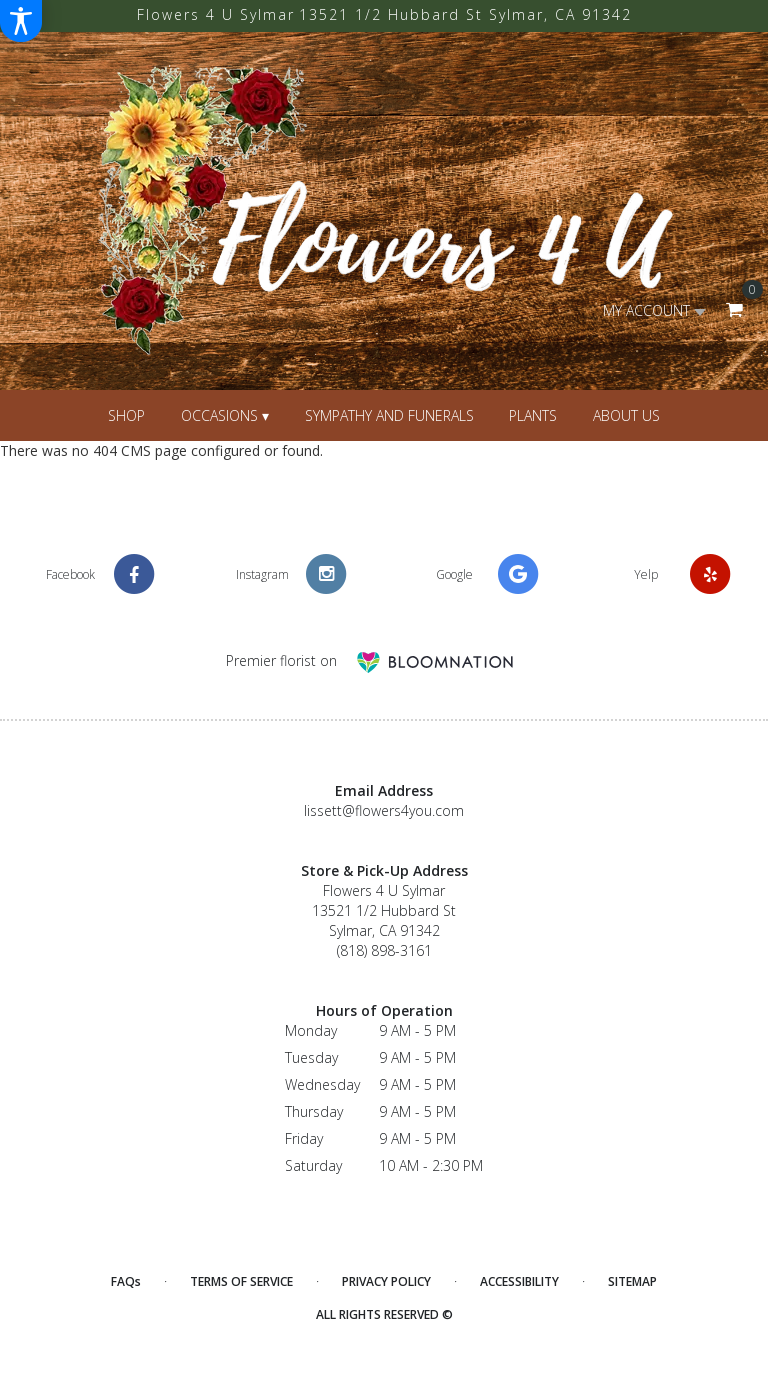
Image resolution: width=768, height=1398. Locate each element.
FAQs (126, 1281)
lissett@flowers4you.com (384, 810)
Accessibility (519, 1281)
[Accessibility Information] (21, 21)
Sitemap (632, 1281)
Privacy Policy (386, 1281)
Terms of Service (241, 1281)
